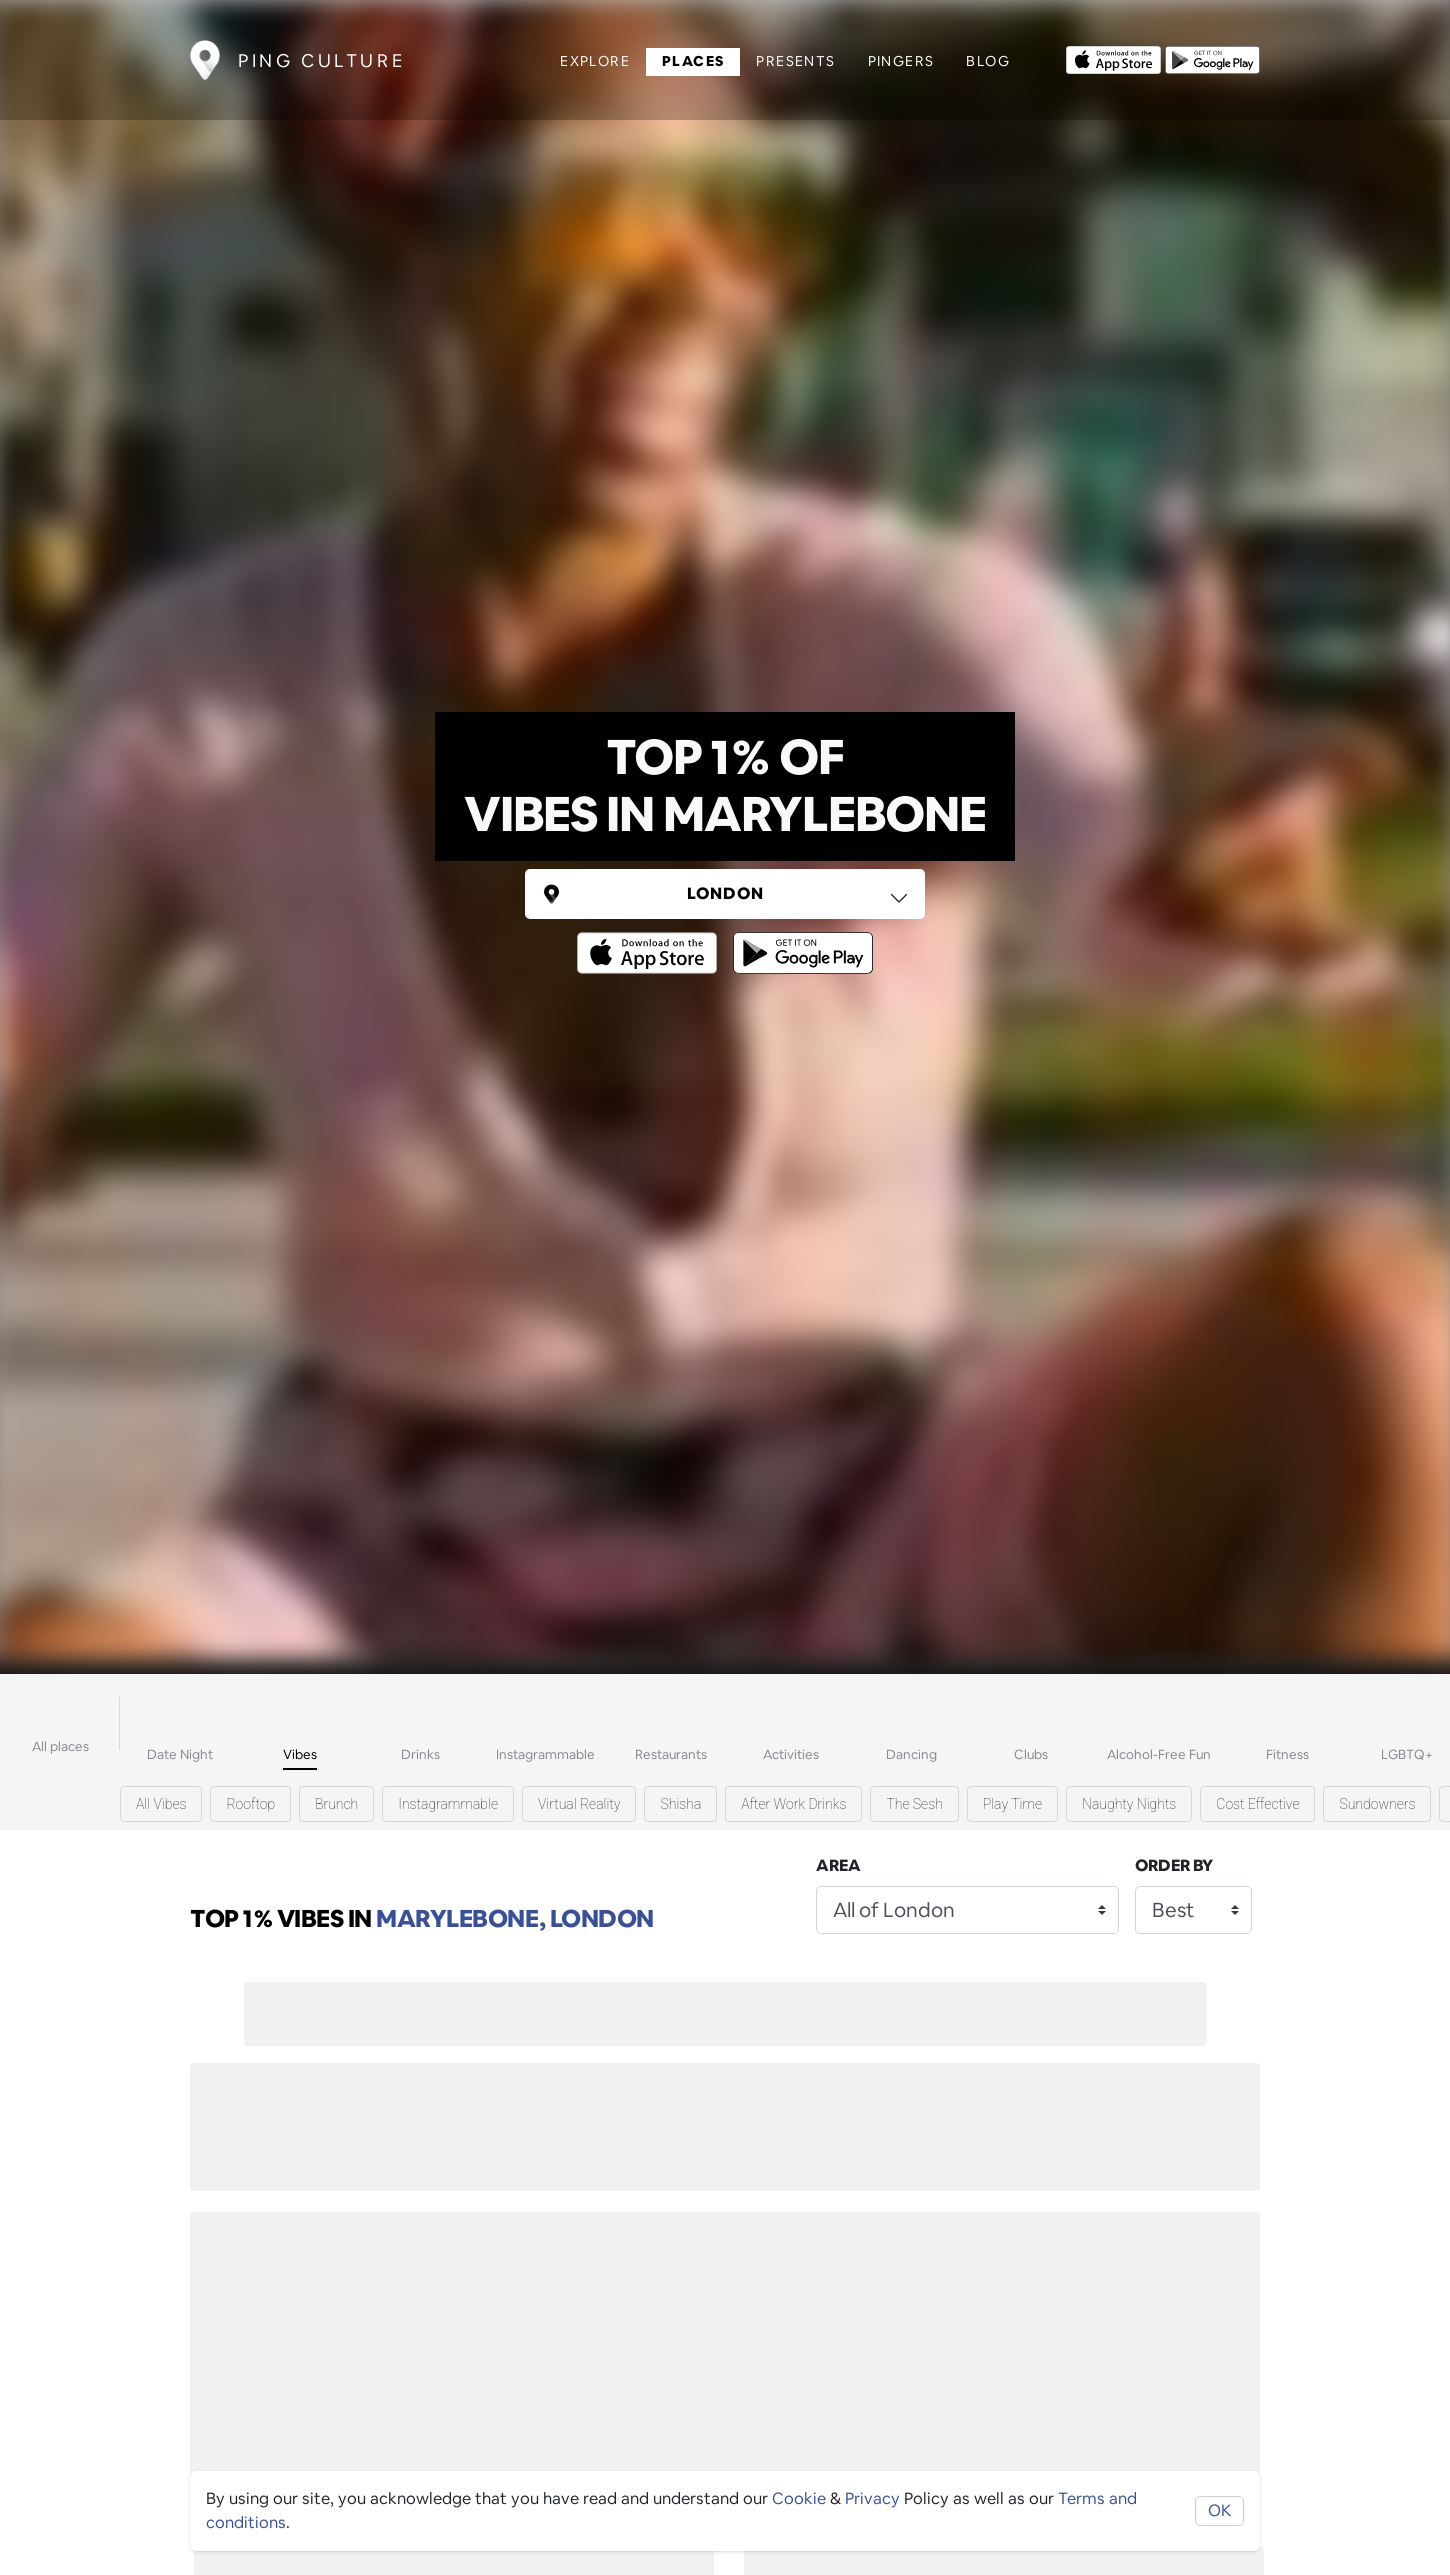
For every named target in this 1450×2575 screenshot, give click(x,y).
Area (838, 1865)
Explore (595, 61)
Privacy (872, 2498)
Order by (1174, 1865)
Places (693, 61)
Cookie (799, 2498)
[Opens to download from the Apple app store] (1113, 58)
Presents (795, 61)
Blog (988, 61)
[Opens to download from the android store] (1212, 58)
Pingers (901, 61)
